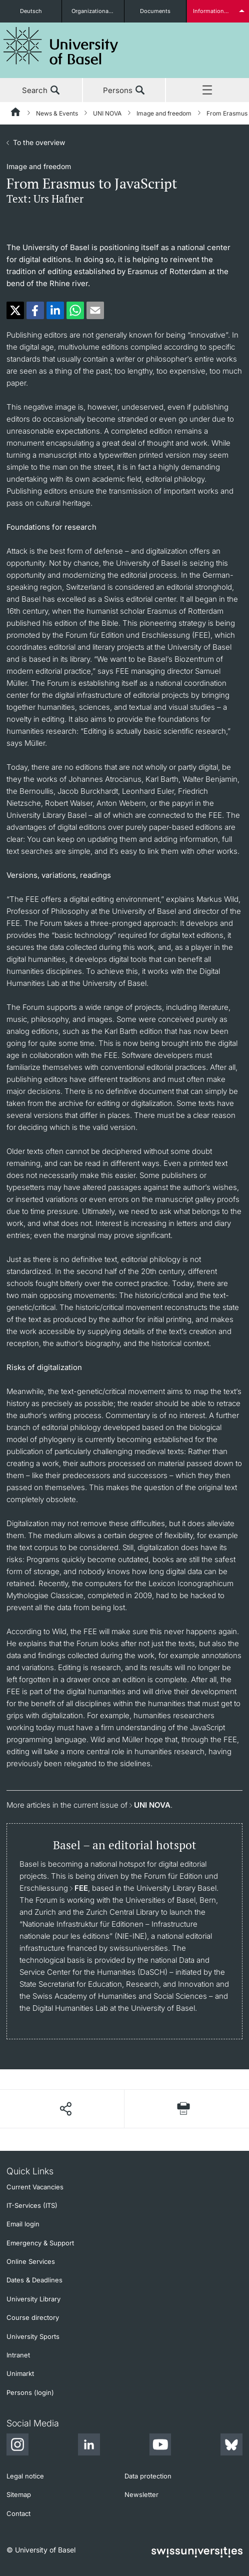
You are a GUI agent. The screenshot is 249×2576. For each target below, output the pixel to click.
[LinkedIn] (89, 2445)
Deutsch (31, 11)
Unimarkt (20, 2373)
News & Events (57, 113)
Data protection (148, 2476)
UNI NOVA (107, 113)
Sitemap (18, 2494)
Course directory (32, 2317)
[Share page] (65, 2109)
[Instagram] (17, 2445)
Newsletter (141, 2494)
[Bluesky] (231, 2445)
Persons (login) (30, 2392)
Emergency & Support (40, 2243)
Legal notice (25, 2476)
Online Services (30, 2261)
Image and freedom (164, 113)
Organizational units (98, 11)
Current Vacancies (35, 2187)
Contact (18, 2513)
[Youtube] (160, 2445)
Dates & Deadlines (34, 2280)
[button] (15, 310)
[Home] (16, 114)
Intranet (18, 2355)
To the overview (39, 142)
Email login (23, 2224)
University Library (33, 2299)
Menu (207, 90)
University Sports (33, 2336)
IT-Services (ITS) (32, 2205)
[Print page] (183, 2108)
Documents (155, 11)
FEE (81, 1888)
